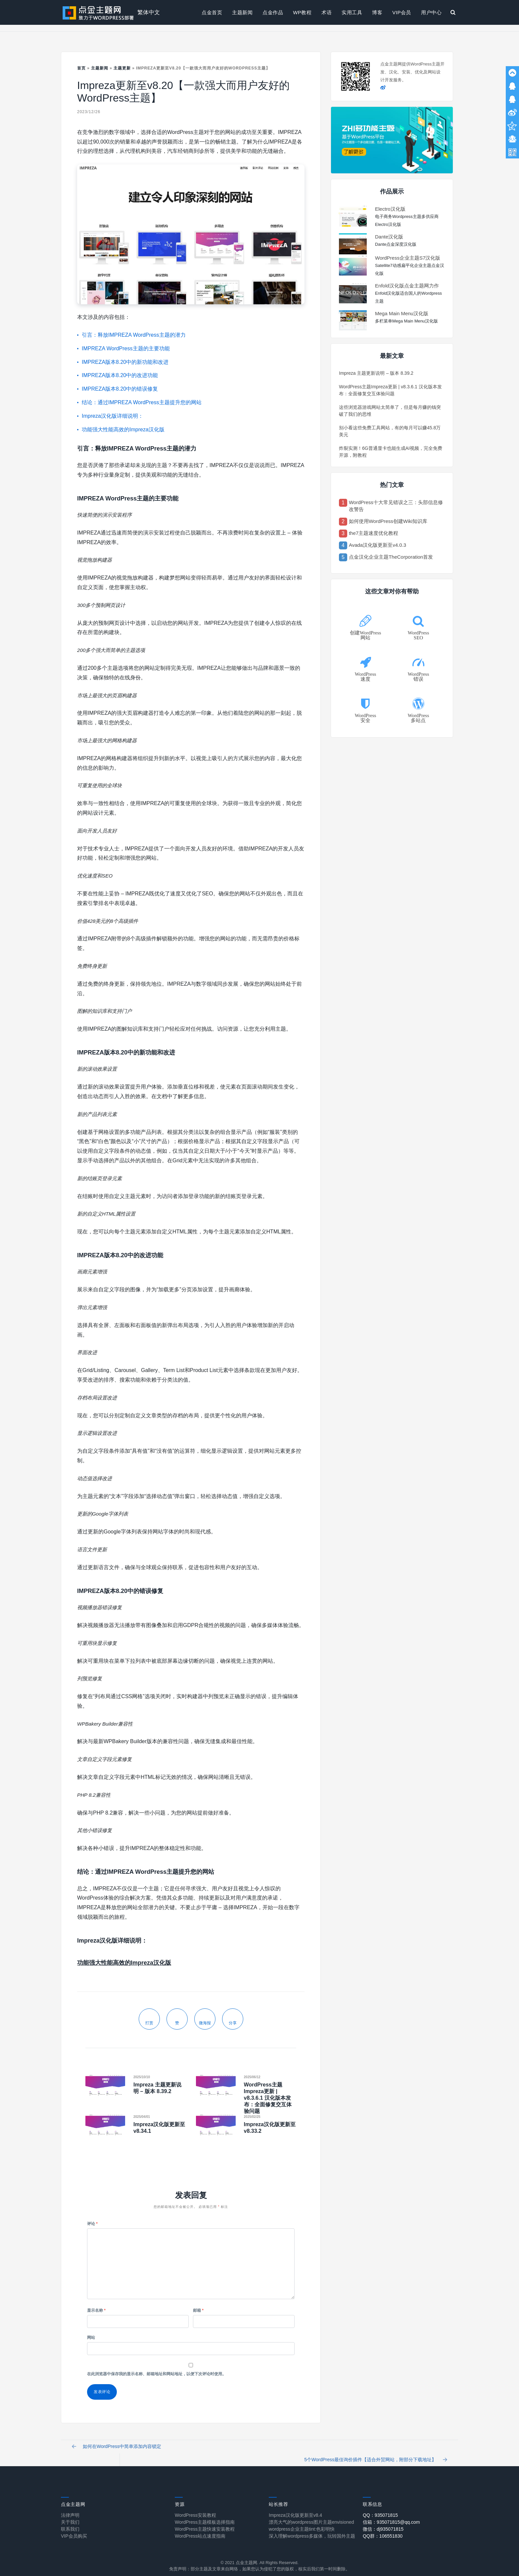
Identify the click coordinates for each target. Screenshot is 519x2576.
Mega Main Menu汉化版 (401, 313)
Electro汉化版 (390, 209)
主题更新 (122, 68)
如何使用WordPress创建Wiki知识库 (388, 521)
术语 (326, 12)
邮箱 (198, 2310)
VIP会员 (401, 12)
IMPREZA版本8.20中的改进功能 (120, 375)
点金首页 (212, 12)
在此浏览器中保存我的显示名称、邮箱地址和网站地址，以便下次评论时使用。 (156, 2374)
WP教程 (302, 12)
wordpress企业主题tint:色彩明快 (302, 2523)
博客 (377, 12)
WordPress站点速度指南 (200, 2530)
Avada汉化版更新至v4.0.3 (377, 545)
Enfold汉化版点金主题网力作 (407, 285)
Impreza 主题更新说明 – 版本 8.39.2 (376, 373)
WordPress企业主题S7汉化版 (407, 258)
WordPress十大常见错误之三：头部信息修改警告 (396, 505)
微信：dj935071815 (383, 2523)
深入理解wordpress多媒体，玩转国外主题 (312, 2530)
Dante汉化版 (389, 236)
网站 (91, 2337)
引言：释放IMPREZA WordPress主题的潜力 (134, 335)
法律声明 (70, 2509)
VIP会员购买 (74, 2530)
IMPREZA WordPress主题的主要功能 (126, 348)
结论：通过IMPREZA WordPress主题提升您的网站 (142, 402)
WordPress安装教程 (195, 2509)
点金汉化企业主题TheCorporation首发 (391, 557)
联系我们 (70, 2523)
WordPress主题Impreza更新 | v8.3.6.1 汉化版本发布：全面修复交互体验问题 (268, 2098)
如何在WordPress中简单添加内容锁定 (119, 2450)
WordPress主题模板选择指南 (205, 2516)
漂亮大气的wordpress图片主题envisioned (311, 2516)
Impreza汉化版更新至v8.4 (295, 2509)
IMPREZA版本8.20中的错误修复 (120, 389)
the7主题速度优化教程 (373, 533)
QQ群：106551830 (382, 2530)
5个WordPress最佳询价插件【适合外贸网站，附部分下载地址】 (373, 2450)
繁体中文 (148, 12)
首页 (81, 68)
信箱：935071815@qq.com (391, 2516)
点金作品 (272, 12)
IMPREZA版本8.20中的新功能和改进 (125, 362)
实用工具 (352, 12)
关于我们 (70, 2516)
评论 (92, 2223)
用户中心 (431, 12)
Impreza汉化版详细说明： (112, 416)
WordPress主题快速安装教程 (205, 2523)
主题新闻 (242, 12)
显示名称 (96, 2310)
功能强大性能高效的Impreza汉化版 (123, 429)
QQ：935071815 (380, 2509)
